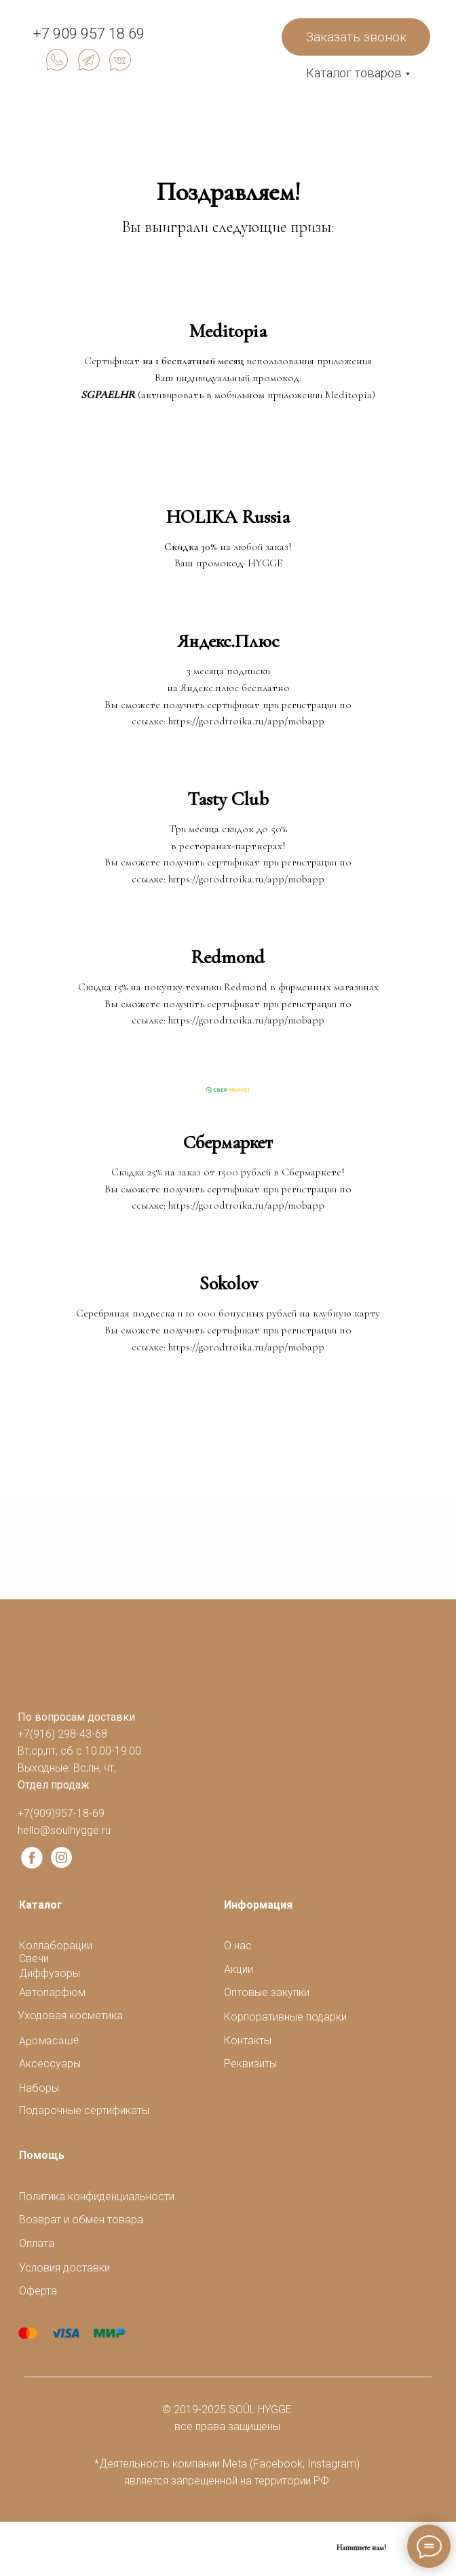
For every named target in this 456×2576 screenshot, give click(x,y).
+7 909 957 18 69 (89, 33)
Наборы (39, 2088)
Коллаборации (55, 1945)
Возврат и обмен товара (81, 2219)
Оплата (36, 2243)
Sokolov (228, 1283)
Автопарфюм (52, 1992)
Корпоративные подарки (285, 2016)
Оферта (38, 2290)
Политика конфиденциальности (96, 2196)
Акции (238, 1969)
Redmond (228, 957)
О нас (238, 1945)
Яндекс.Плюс (228, 640)
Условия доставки (64, 2267)
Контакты (247, 2040)
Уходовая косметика (70, 2015)
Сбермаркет (228, 1142)
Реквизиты (250, 2063)
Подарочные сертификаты (84, 2110)
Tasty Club (228, 799)
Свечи (34, 1958)
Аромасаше (49, 2041)
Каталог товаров (354, 73)
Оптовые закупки (266, 1992)
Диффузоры (49, 1973)
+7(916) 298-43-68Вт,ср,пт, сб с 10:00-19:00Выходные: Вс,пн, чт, (79, 1751)
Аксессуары (50, 2063)
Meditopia (228, 331)
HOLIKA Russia (228, 516)
